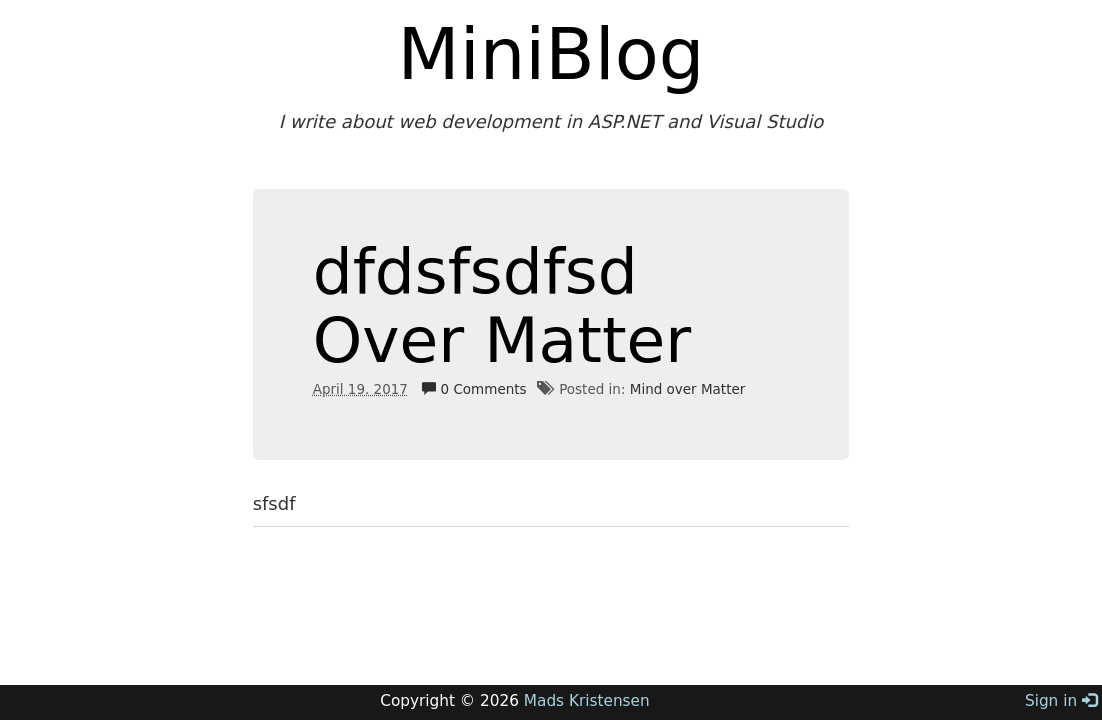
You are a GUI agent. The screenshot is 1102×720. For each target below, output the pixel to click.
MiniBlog (551, 54)
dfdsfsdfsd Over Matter (502, 306)
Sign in (1061, 701)
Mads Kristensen (587, 701)
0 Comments (474, 389)
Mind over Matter (688, 389)
